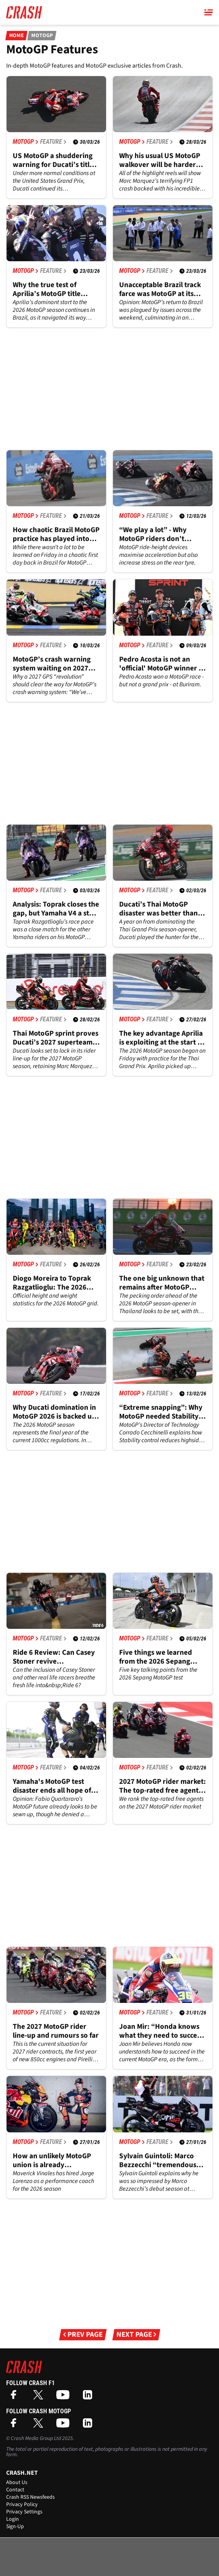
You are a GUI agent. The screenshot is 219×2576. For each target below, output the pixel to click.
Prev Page (83, 2334)
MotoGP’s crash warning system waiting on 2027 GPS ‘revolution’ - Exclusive (52, 664)
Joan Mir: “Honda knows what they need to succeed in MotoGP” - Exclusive (162, 2031)
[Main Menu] (208, 12)
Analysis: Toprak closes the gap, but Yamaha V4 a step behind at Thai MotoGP (56, 909)
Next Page (136, 2334)
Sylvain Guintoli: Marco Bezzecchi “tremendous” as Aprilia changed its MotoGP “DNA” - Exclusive (160, 2160)
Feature (53, 141)
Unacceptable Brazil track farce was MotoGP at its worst (160, 289)
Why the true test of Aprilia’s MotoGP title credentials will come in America (51, 289)
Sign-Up (15, 2526)
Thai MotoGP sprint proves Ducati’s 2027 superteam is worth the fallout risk (56, 1038)
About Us (16, 2482)
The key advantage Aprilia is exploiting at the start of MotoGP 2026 (161, 1038)
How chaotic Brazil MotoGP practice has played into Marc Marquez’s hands (56, 534)
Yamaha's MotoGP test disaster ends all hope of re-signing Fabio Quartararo (52, 1786)
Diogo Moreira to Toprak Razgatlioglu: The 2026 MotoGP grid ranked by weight (52, 1283)
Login (12, 2519)
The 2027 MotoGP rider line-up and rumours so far (56, 2031)
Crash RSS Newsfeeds (30, 2497)
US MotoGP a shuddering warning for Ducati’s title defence (53, 160)
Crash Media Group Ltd (36, 2438)
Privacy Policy (22, 2504)
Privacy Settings (24, 2512)
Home (16, 35)
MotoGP (42, 35)
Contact (15, 2490)
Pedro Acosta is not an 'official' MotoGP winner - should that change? (160, 664)
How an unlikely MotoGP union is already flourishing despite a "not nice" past (54, 2160)
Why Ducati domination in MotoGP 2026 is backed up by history (54, 1412)
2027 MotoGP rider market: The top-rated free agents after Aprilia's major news (162, 1786)
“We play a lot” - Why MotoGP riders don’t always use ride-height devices (155, 534)
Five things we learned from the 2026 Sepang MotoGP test (155, 1657)
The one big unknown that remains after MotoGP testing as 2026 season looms (161, 1283)
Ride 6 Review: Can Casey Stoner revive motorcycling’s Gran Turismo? (54, 1657)
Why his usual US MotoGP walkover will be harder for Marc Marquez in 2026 (159, 160)
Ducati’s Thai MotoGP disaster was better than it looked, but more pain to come (161, 909)
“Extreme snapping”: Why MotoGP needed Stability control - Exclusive (160, 1412)
